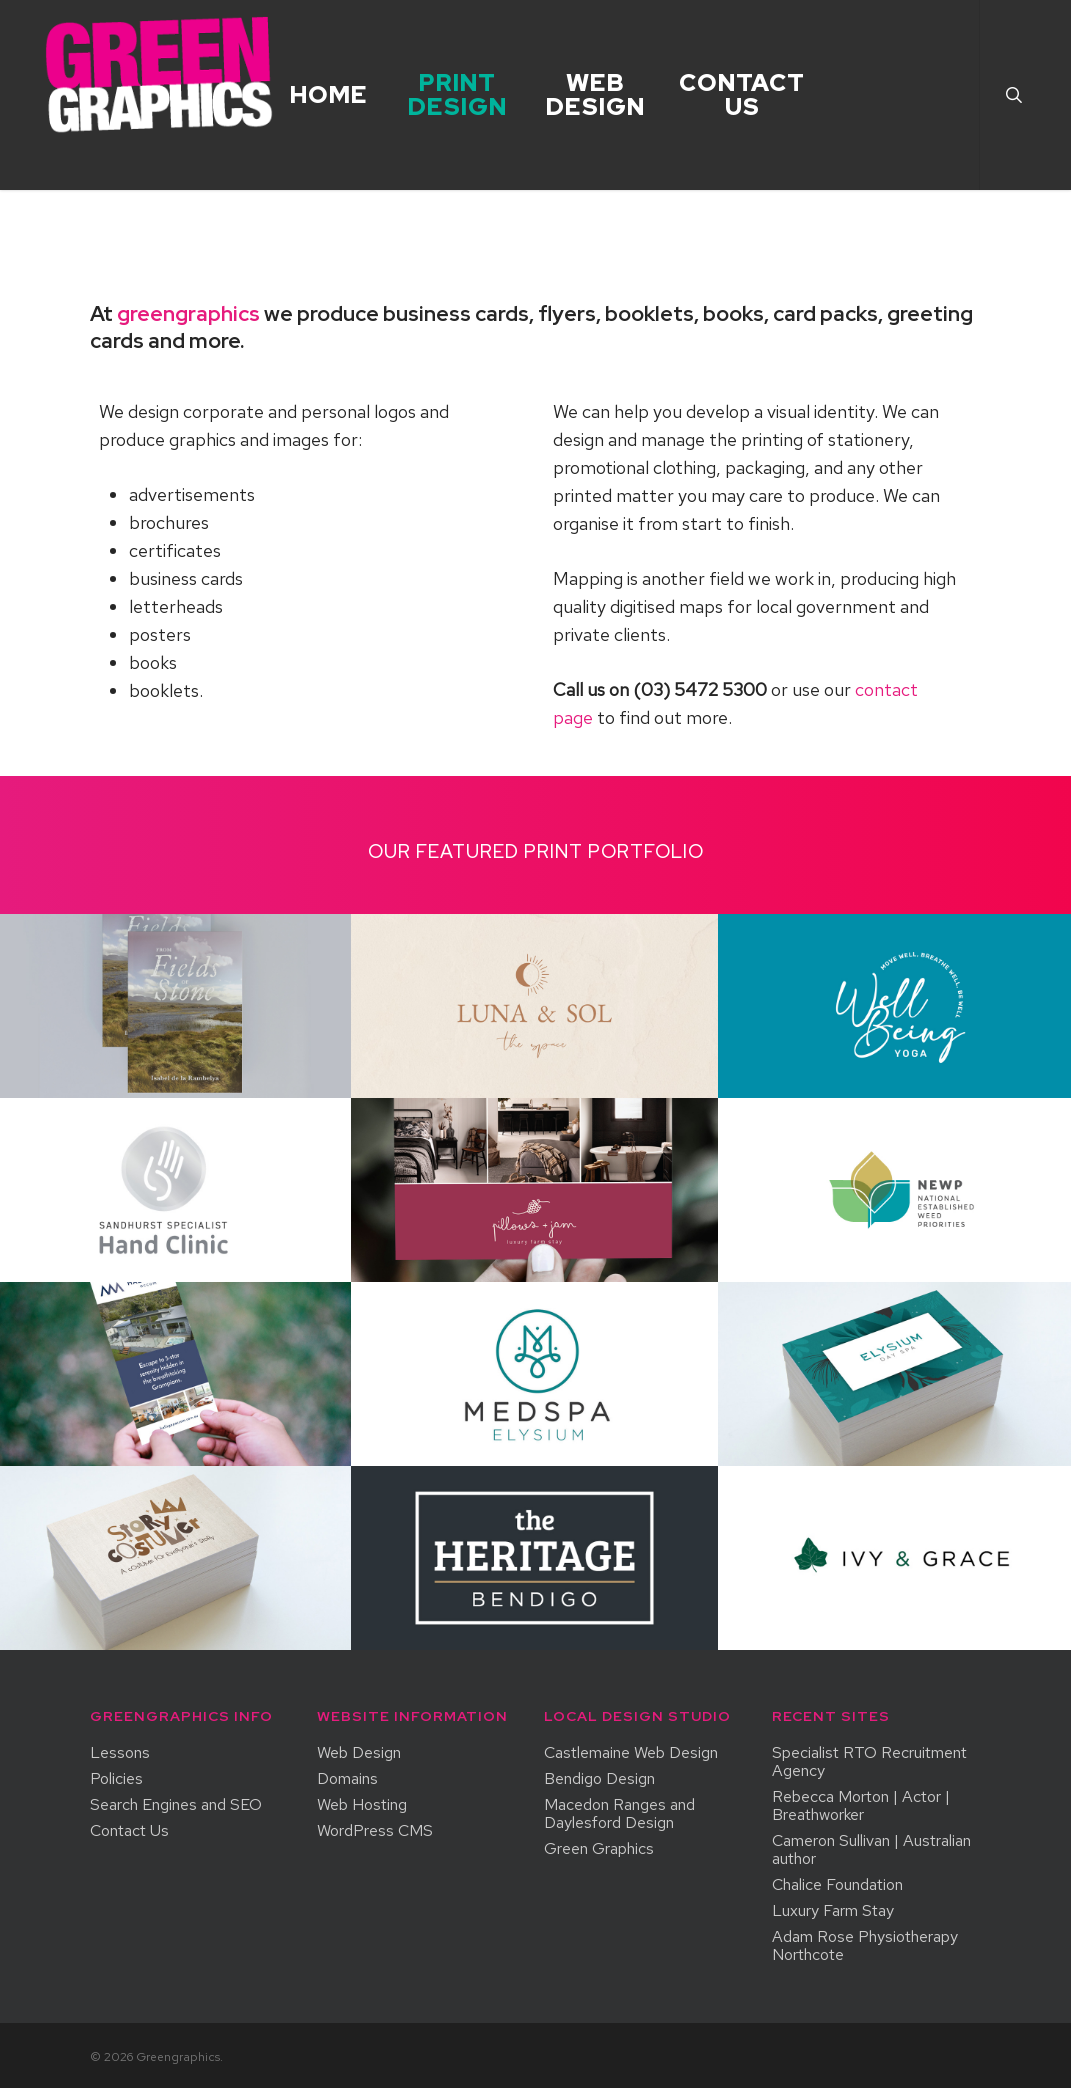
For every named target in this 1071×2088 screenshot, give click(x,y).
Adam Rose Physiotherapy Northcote (865, 1946)
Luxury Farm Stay (833, 1911)
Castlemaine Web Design (631, 1753)
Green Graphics (599, 1849)
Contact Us (129, 1831)
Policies (116, 1779)
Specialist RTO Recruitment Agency (869, 1762)
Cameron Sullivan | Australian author (871, 1850)
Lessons (120, 1753)
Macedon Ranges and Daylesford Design (619, 1814)
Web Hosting (362, 1805)
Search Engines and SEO (176, 1805)
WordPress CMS (375, 1831)
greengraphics (188, 313)
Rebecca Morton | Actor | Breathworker (861, 1806)
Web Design (359, 1753)
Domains (347, 1779)
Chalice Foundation (837, 1885)
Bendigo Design (599, 1779)
